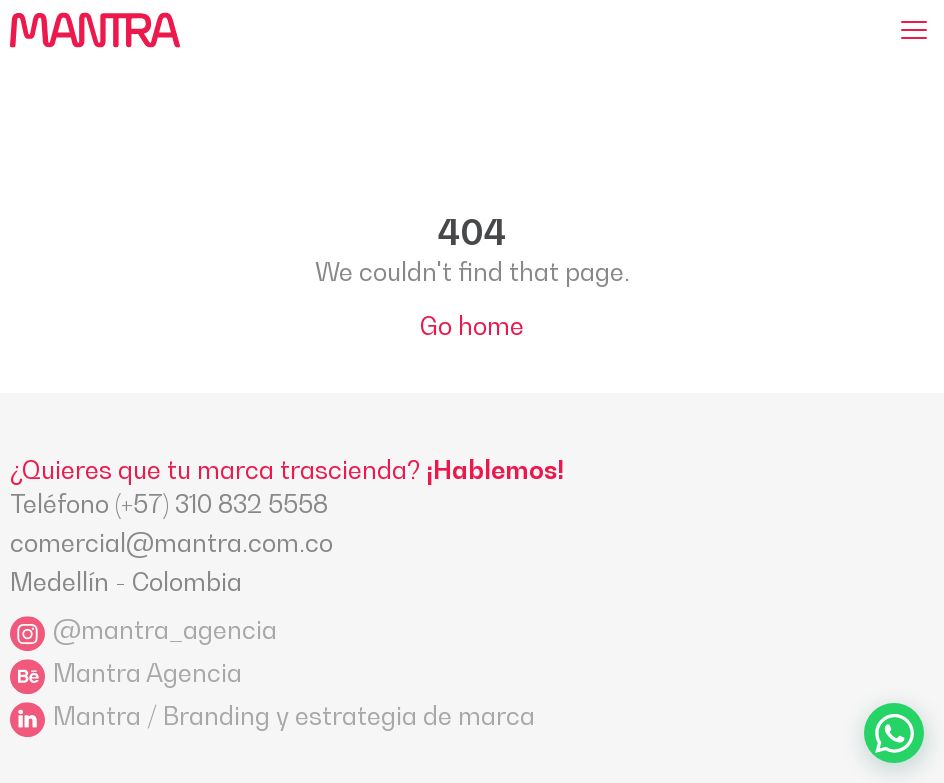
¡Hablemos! (495, 470)
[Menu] (914, 30)
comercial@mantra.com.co (171, 543)
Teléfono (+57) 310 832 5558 (169, 504)
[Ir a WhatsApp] (894, 733)
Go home (472, 326)
